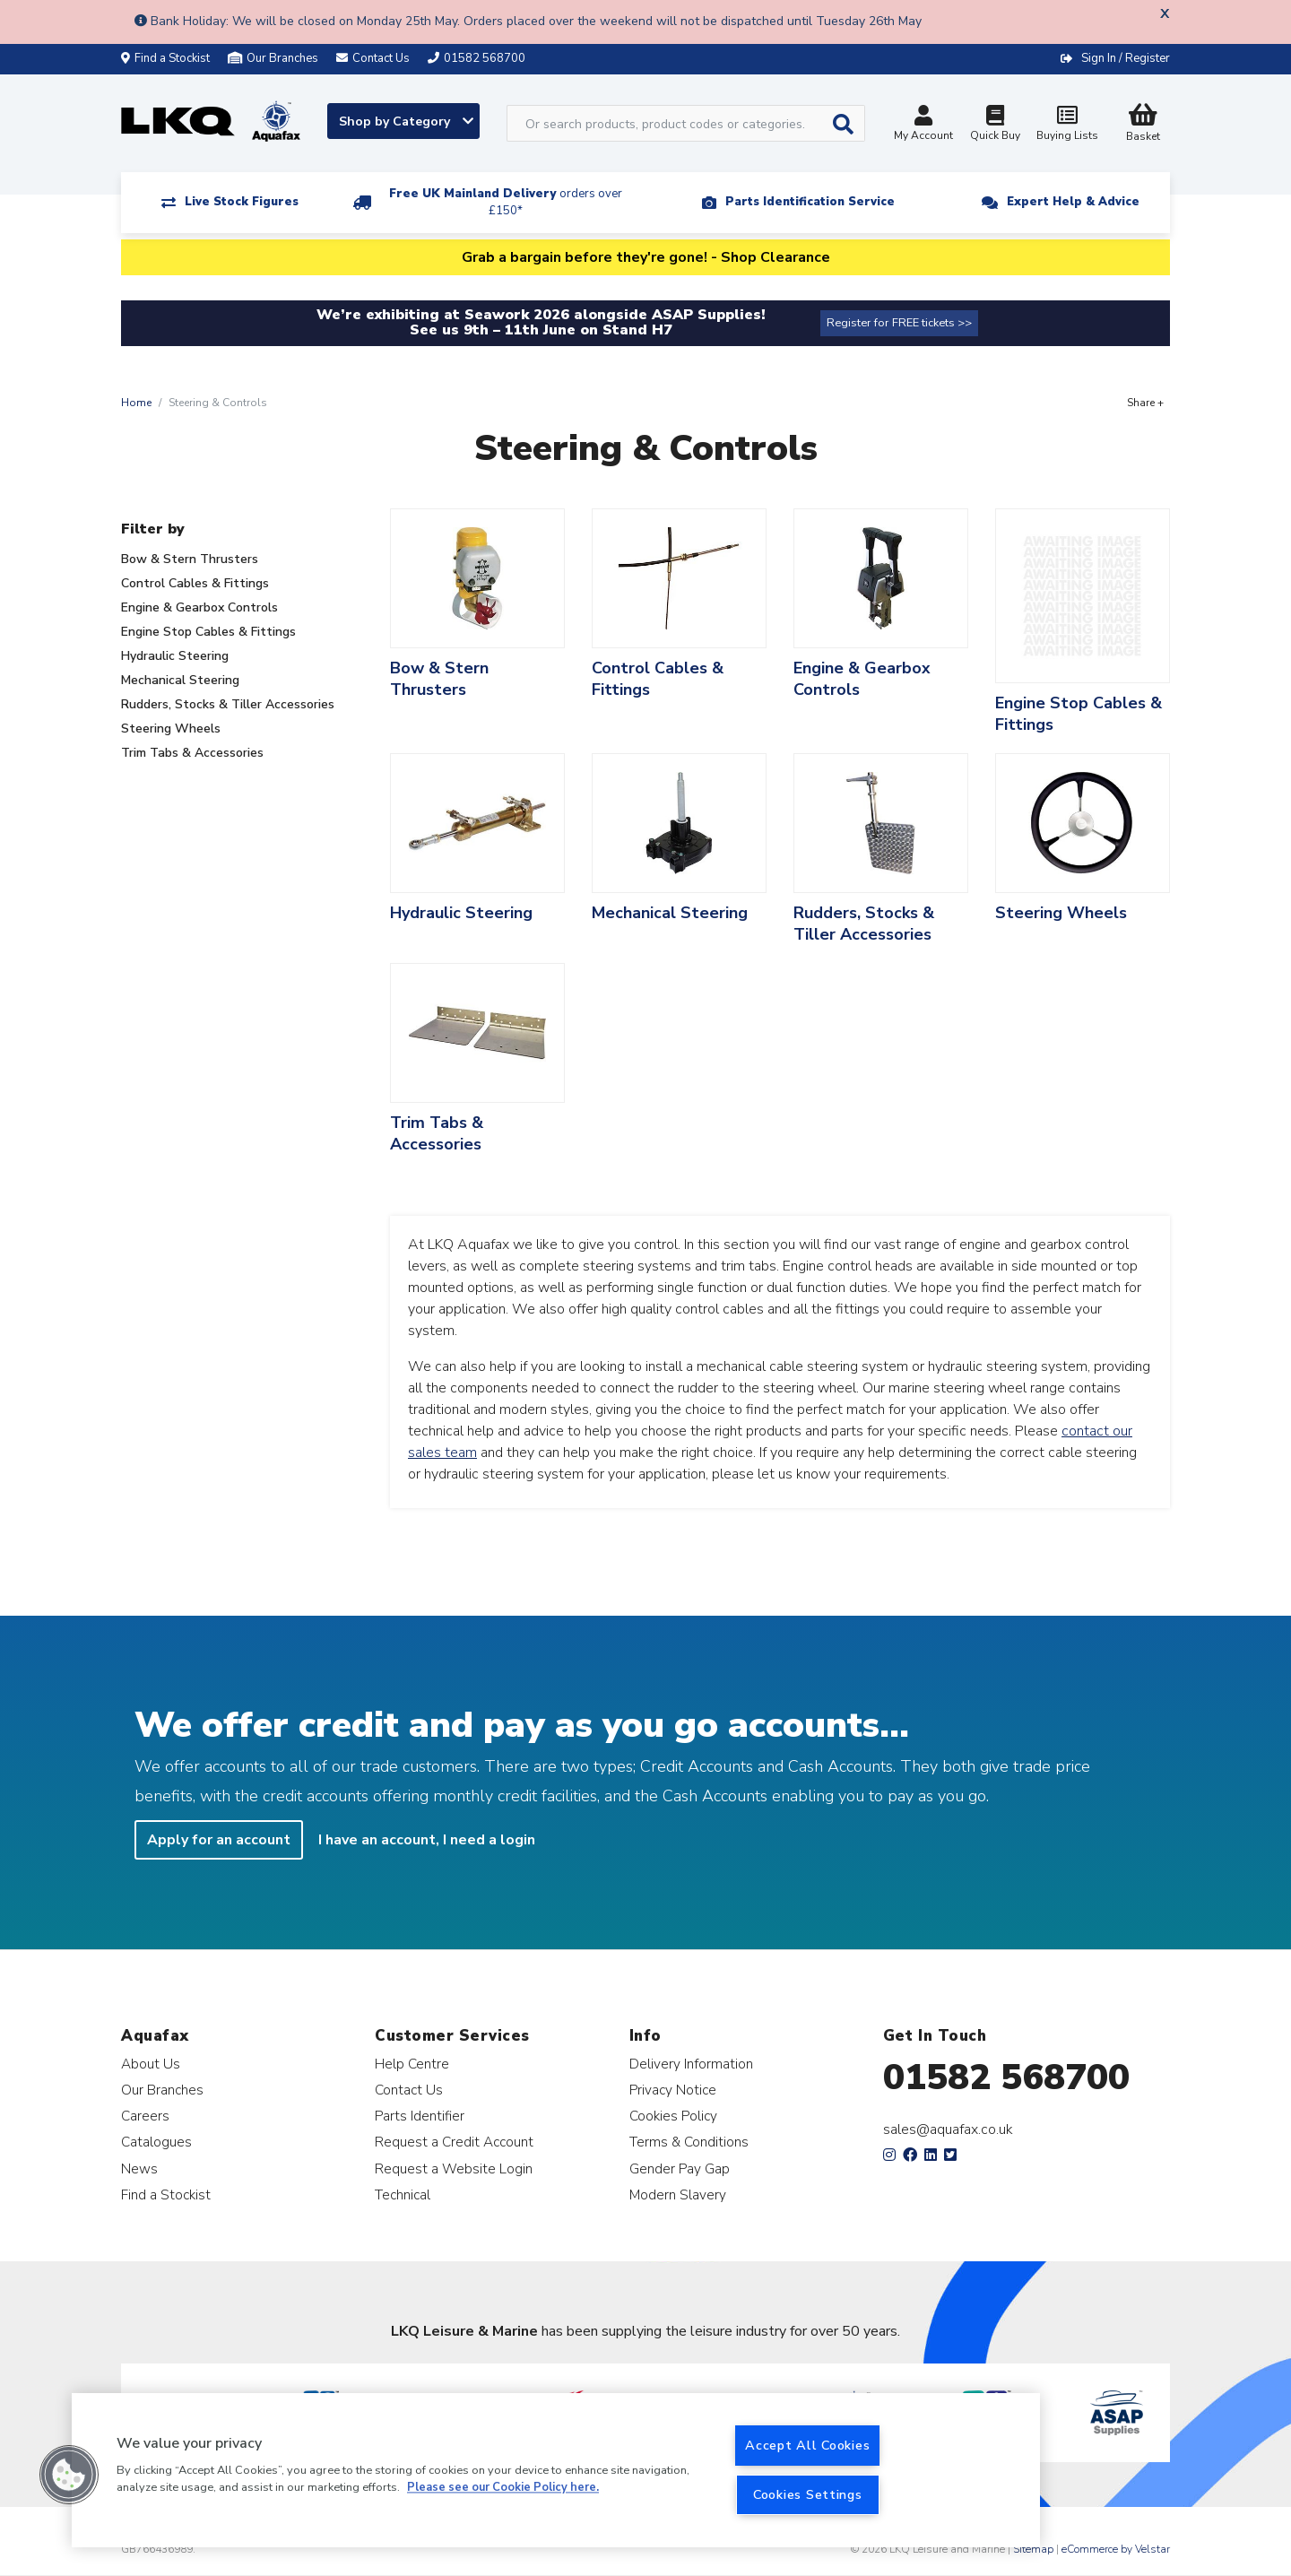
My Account (923, 125)
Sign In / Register (1125, 58)
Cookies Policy (673, 2115)
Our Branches (273, 58)
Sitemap (1033, 2549)
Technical (402, 2194)
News (139, 2168)
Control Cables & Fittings (195, 583)
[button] (69, 2474)
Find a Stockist (165, 58)
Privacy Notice (672, 2089)
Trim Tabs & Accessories (192, 752)
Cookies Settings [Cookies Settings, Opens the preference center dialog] (807, 2494)
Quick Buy (995, 125)
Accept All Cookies (807, 2445)
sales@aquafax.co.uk (948, 2129)
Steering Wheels (171, 728)
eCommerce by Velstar (1115, 2549)
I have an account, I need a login (426, 1840)
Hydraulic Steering (175, 655)
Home (136, 402)
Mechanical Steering (180, 680)
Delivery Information (691, 2063)
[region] (556, 2470)
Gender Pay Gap (679, 2168)
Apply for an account (218, 1840)
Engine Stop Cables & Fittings (208, 631)
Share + (1145, 402)
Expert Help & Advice (1073, 202)
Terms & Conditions (689, 2141)
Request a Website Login (454, 2168)
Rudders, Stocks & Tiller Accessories (227, 704)
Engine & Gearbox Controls (199, 607)
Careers (145, 2115)
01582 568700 (1006, 2077)
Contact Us (409, 2089)
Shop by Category (406, 121)
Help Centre (412, 2063)
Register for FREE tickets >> (899, 323)
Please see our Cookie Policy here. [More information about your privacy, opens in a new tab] (503, 2488)
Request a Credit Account (454, 2141)
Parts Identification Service (810, 202)
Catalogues (156, 2141)
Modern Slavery (677, 2194)
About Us (150, 2063)
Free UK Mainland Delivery (505, 202)
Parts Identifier (419, 2115)
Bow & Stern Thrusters (189, 559)
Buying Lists (1066, 125)
